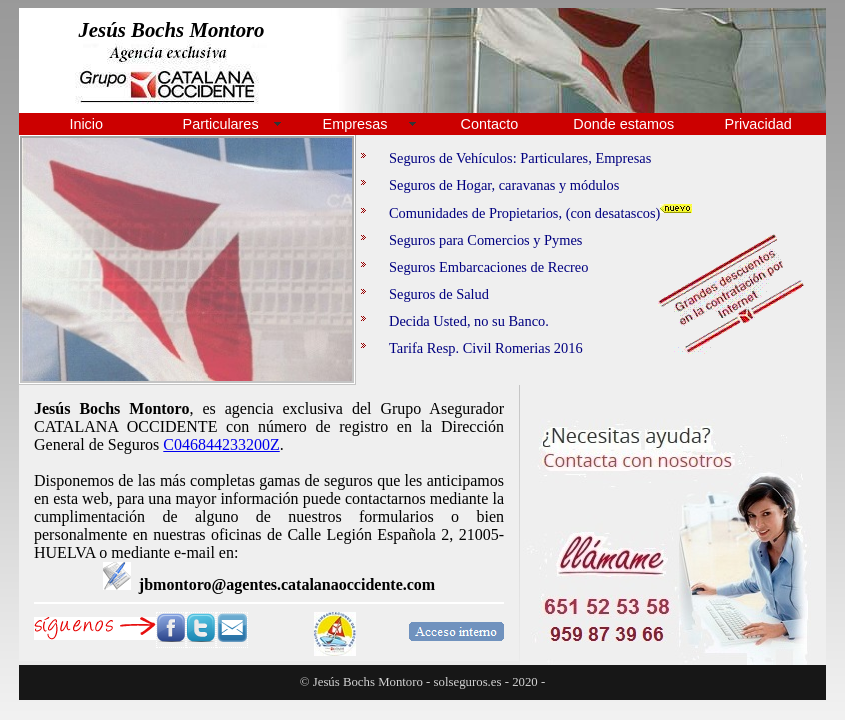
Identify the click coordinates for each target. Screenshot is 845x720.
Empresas (355, 124)
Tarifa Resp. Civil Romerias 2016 (472, 348)
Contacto (490, 124)
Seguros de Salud (425, 294)
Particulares (221, 124)
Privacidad (758, 124)
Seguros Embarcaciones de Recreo (474, 267)
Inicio (86, 124)
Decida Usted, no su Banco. (455, 321)
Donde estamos (623, 124)
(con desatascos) (639, 213)
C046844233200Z (221, 444)
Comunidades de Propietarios (459, 213)
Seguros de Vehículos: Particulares (474, 158)
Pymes (563, 240)
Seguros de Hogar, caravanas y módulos (490, 185)
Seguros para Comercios (445, 240)
